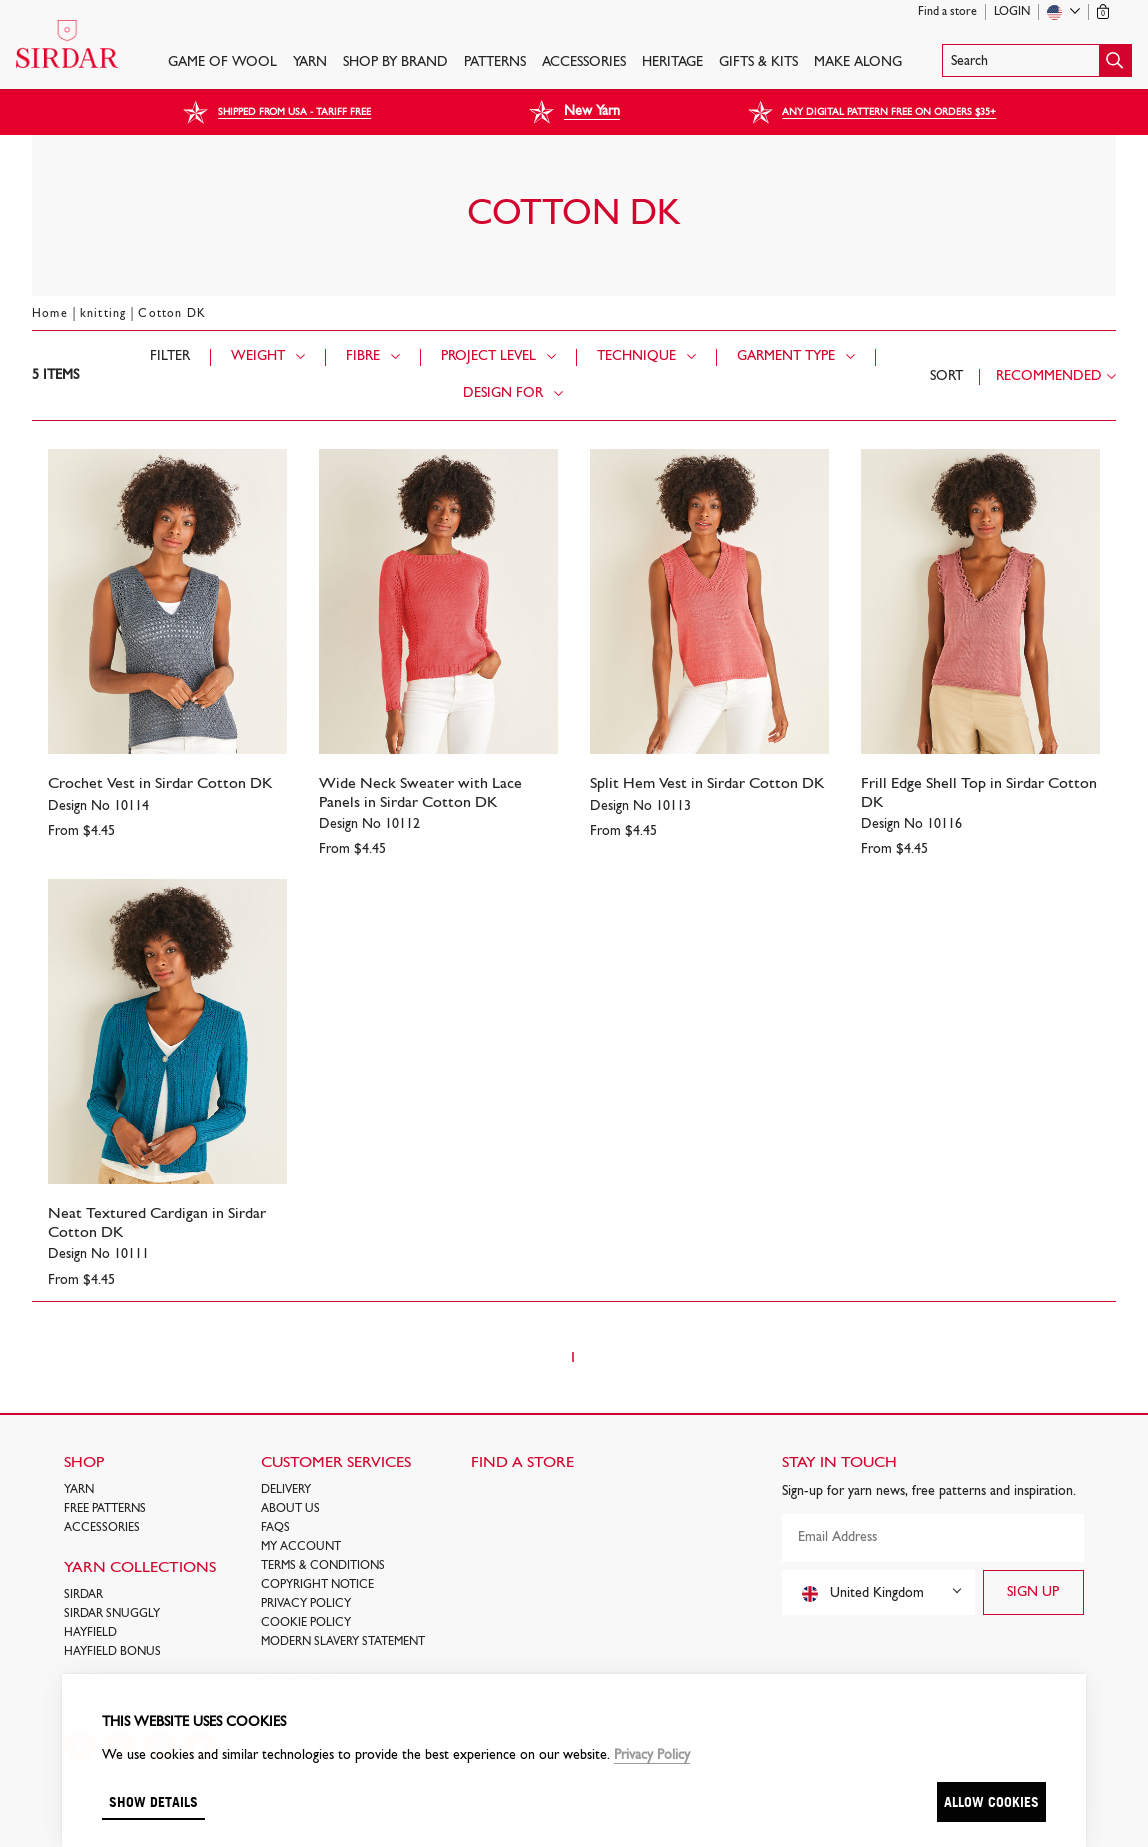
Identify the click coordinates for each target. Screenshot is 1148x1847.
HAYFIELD (90, 1633)
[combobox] (878, 1592)
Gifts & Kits (758, 62)
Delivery (286, 1490)
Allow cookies (991, 1801)
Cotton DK (172, 314)
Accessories (584, 62)
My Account (301, 1547)
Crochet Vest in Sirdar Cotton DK (160, 784)
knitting (103, 314)
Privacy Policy (306, 1604)
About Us (290, 1509)
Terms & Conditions (323, 1566)
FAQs (275, 1528)
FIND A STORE (522, 1463)
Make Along (858, 62)
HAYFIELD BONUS (112, 1652)
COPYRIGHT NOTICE (317, 1585)
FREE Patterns (105, 1509)
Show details (153, 1801)
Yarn (310, 62)
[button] (1037, 60)
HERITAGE (672, 62)
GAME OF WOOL (222, 62)
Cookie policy (306, 1623)
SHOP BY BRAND (395, 62)
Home (50, 314)
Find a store (947, 12)
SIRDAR (83, 1595)
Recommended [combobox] (1049, 376)
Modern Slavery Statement (343, 1642)
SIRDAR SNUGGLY (112, 1614)
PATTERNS (495, 62)
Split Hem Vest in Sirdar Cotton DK (707, 784)
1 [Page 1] (573, 1358)
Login (1012, 12)
